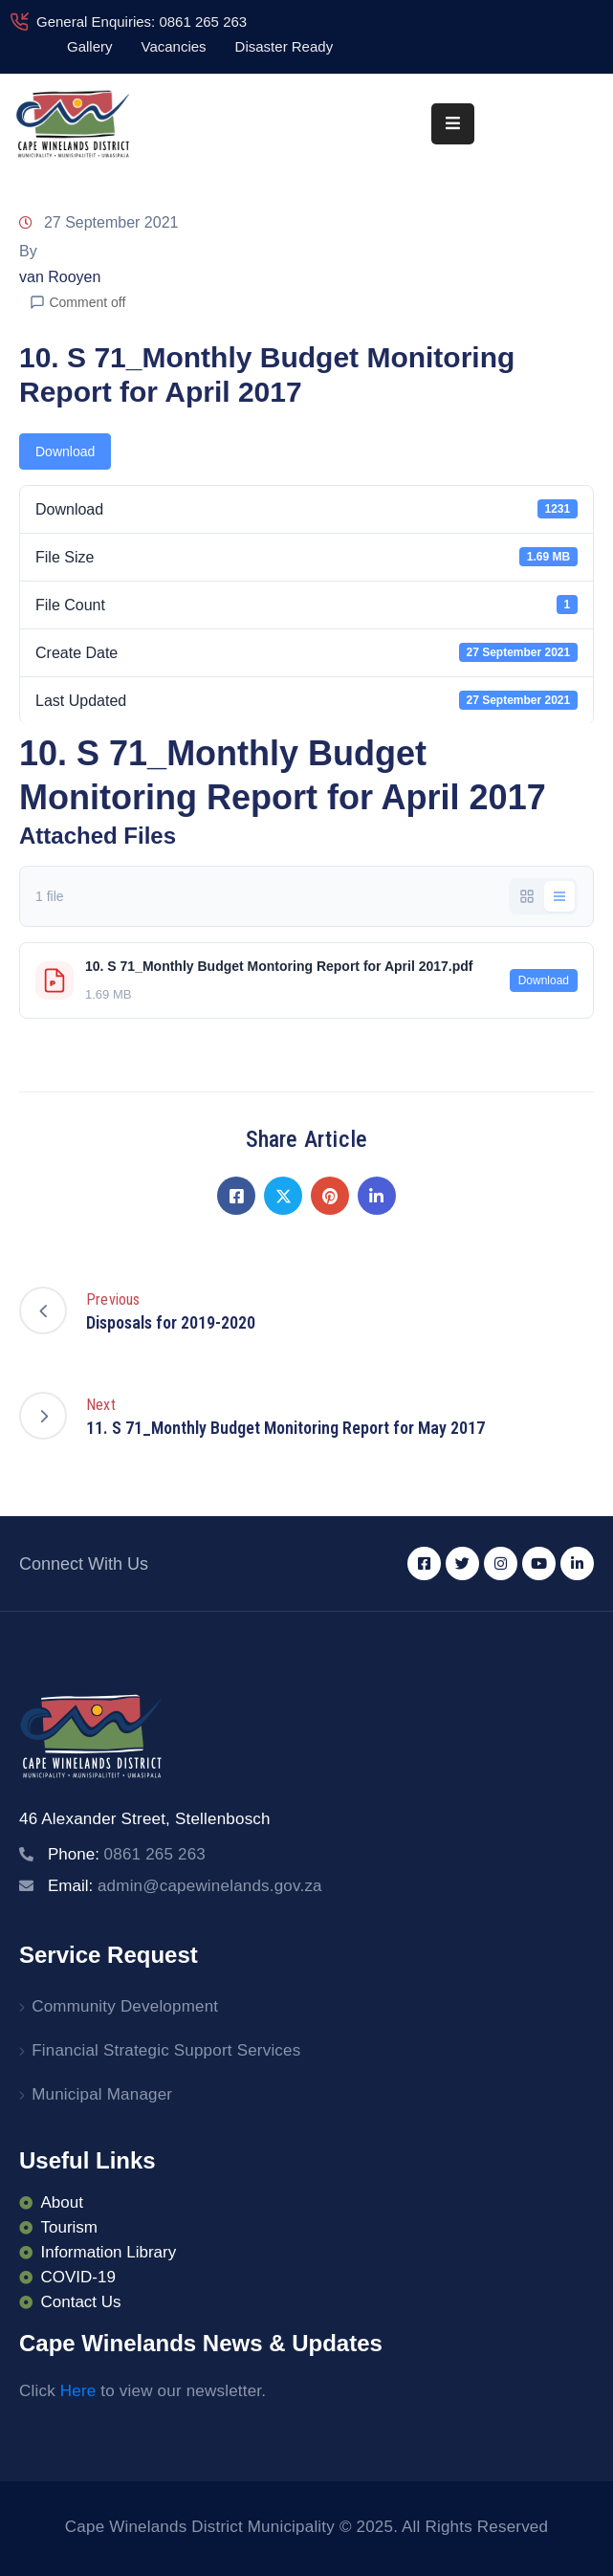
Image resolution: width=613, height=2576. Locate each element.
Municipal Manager (102, 2094)
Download (65, 451)
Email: (185, 1886)
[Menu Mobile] (452, 123)
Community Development (125, 2006)
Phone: (127, 1854)
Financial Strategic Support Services (166, 2050)
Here (78, 2391)
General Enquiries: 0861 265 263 (141, 21)
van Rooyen (59, 277)
